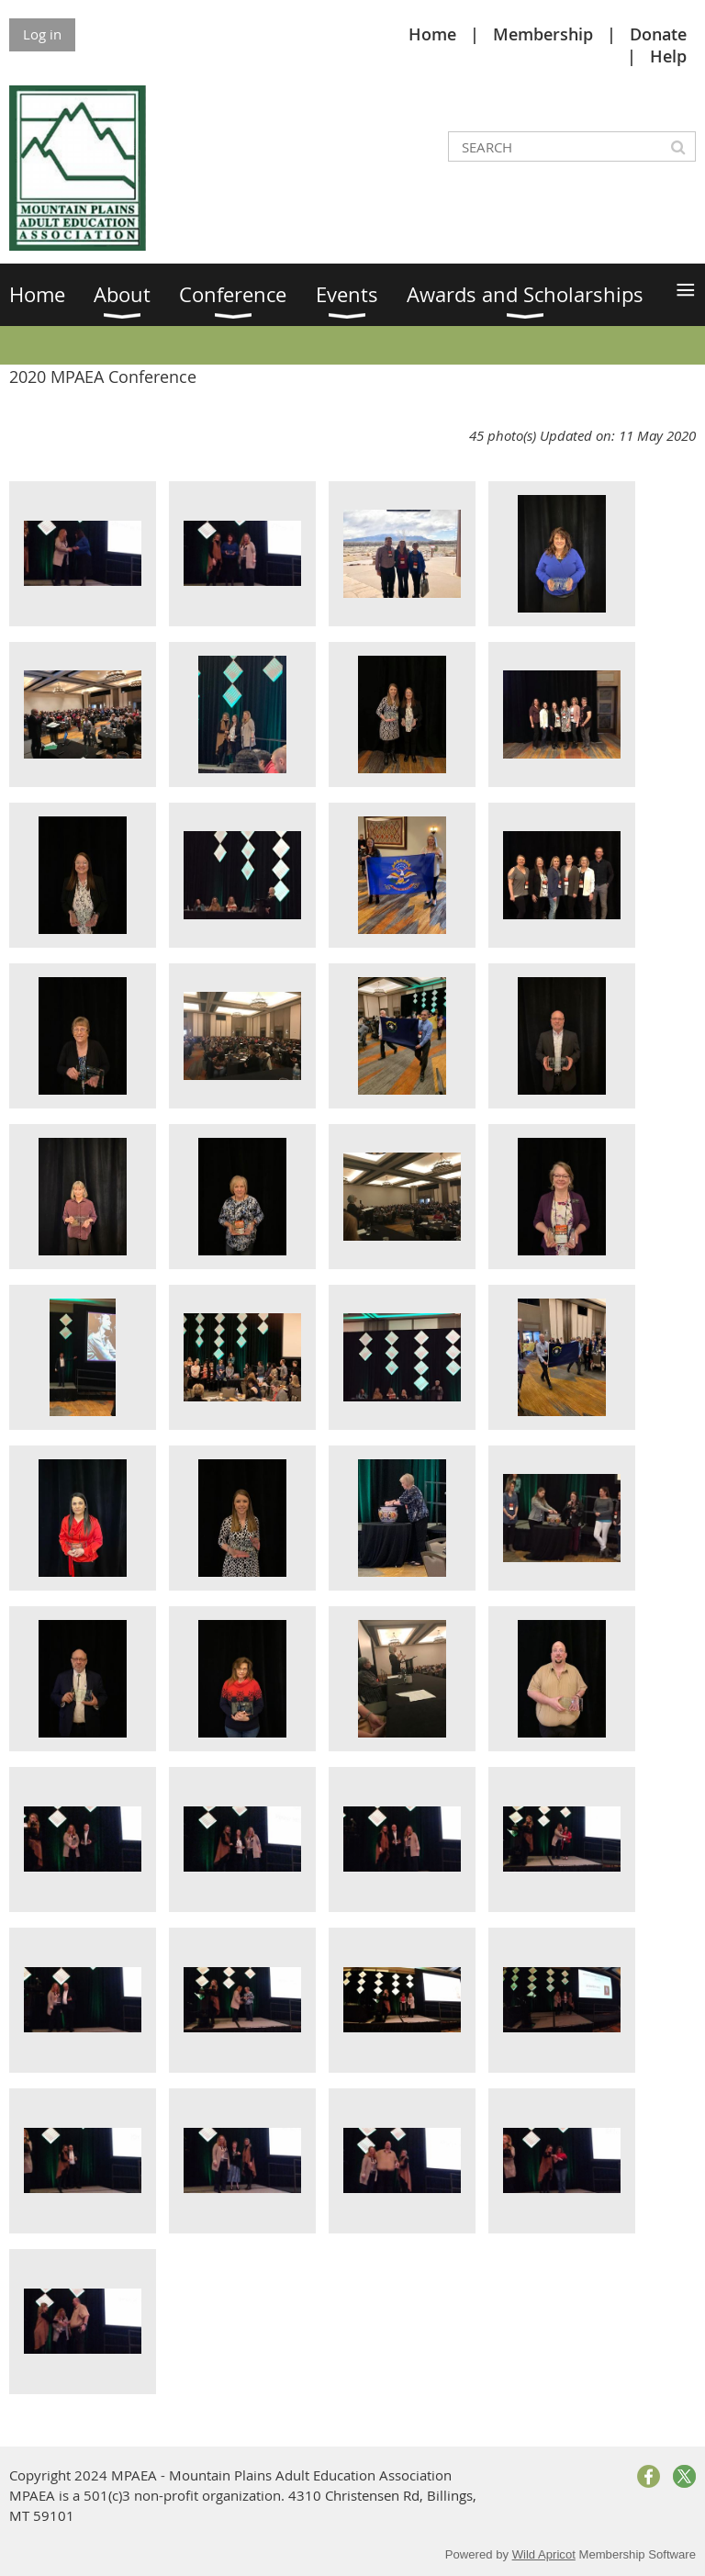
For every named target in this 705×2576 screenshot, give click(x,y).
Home (432, 34)
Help (668, 56)
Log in (42, 34)
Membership (543, 34)
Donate (658, 34)
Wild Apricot (544, 2554)
